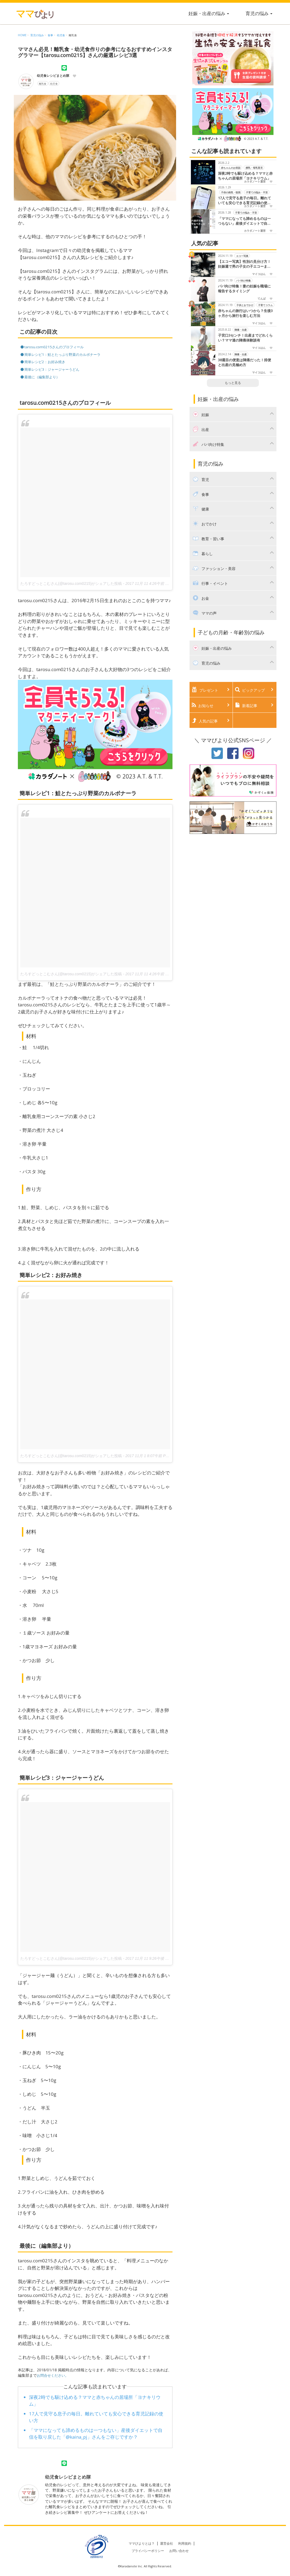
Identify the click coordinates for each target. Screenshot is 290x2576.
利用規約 (184, 2543)
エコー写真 (242, 255)
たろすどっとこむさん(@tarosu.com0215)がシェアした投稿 (71, 583)
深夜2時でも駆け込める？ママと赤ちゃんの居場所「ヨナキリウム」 (245, 176)
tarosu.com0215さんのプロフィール (54, 346)
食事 (50, 35)
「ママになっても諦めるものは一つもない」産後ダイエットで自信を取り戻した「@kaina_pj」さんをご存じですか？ (245, 221)
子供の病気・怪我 (230, 192)
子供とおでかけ (244, 305)
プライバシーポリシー (148, 2550)
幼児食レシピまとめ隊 (53, 75)
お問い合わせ (179, 2550)
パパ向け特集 (243, 280)
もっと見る (233, 382)
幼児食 (61, 35)
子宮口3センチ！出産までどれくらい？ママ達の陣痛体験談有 (245, 338)
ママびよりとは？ (142, 2543)
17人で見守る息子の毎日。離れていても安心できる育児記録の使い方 (244, 200)
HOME (22, 35)
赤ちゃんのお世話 (230, 167)
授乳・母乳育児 (254, 167)
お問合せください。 (54, 2374)
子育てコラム (265, 305)
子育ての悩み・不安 (257, 192)
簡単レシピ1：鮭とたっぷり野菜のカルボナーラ (64, 354)
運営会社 (166, 2543)
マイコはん (259, 274)
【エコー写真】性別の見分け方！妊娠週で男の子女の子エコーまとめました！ (244, 264)
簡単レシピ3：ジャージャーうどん (52, 369)
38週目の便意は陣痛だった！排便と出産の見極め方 (244, 362)
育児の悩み (255, 13)
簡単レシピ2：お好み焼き (45, 361)
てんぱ (262, 298)
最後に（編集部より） (42, 376)
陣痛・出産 (240, 329)
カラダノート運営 (255, 181)
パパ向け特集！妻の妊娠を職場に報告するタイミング (244, 288)
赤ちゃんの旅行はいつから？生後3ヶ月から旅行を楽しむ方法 (245, 313)
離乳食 (73, 35)
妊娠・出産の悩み (205, 13)
